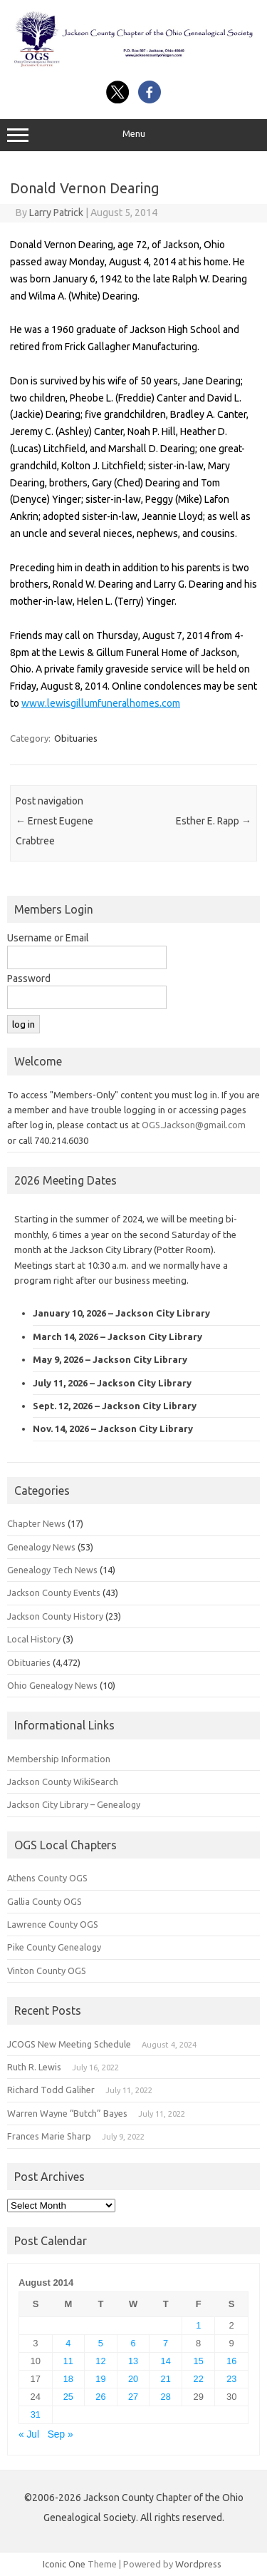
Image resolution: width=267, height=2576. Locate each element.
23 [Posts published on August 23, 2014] (231, 2378)
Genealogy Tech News (52, 1570)
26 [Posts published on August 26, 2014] (100, 2396)
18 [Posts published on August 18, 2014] (68, 2378)
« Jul (29, 2434)
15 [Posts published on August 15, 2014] (199, 2361)
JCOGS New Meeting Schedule (69, 2044)
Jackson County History (55, 1616)
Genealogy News (41, 1547)
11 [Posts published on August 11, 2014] (68, 2361)
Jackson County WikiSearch (62, 1782)
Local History (34, 1639)
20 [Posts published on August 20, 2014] (133, 2378)
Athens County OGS (47, 1878)
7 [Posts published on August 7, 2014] (165, 2343)
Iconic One (64, 2564)
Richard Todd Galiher (51, 2090)
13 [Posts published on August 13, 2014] (133, 2361)
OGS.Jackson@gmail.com (194, 1125)
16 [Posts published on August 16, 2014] (231, 2361)
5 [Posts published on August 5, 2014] (100, 2343)
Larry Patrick (56, 212)
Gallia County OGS (44, 1901)
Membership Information (58, 1759)
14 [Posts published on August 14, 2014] (166, 2361)
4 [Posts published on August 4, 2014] (68, 2343)
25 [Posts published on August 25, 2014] (68, 2396)
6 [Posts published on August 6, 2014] (132, 2343)
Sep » (60, 2434)
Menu (133, 135)
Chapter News (36, 1523)
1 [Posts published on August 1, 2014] (198, 2325)
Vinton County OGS (46, 1971)
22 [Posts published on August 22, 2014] (199, 2378)
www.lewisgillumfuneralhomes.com (100, 703)
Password (29, 978)
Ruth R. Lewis (34, 2067)
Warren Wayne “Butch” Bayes (67, 2113)
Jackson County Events (53, 1593)
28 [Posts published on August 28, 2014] (166, 2396)
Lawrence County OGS (52, 1924)
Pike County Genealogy (54, 1947)
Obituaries (76, 738)
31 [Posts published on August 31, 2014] (36, 2414)
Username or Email (48, 938)
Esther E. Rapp (213, 821)
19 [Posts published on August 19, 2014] (100, 2378)
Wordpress (198, 2564)
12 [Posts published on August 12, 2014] (100, 2361)
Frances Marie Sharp (49, 2136)
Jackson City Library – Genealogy (73, 1804)
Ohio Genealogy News (52, 1685)
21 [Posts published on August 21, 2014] (166, 2378)
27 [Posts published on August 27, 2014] (133, 2396)
